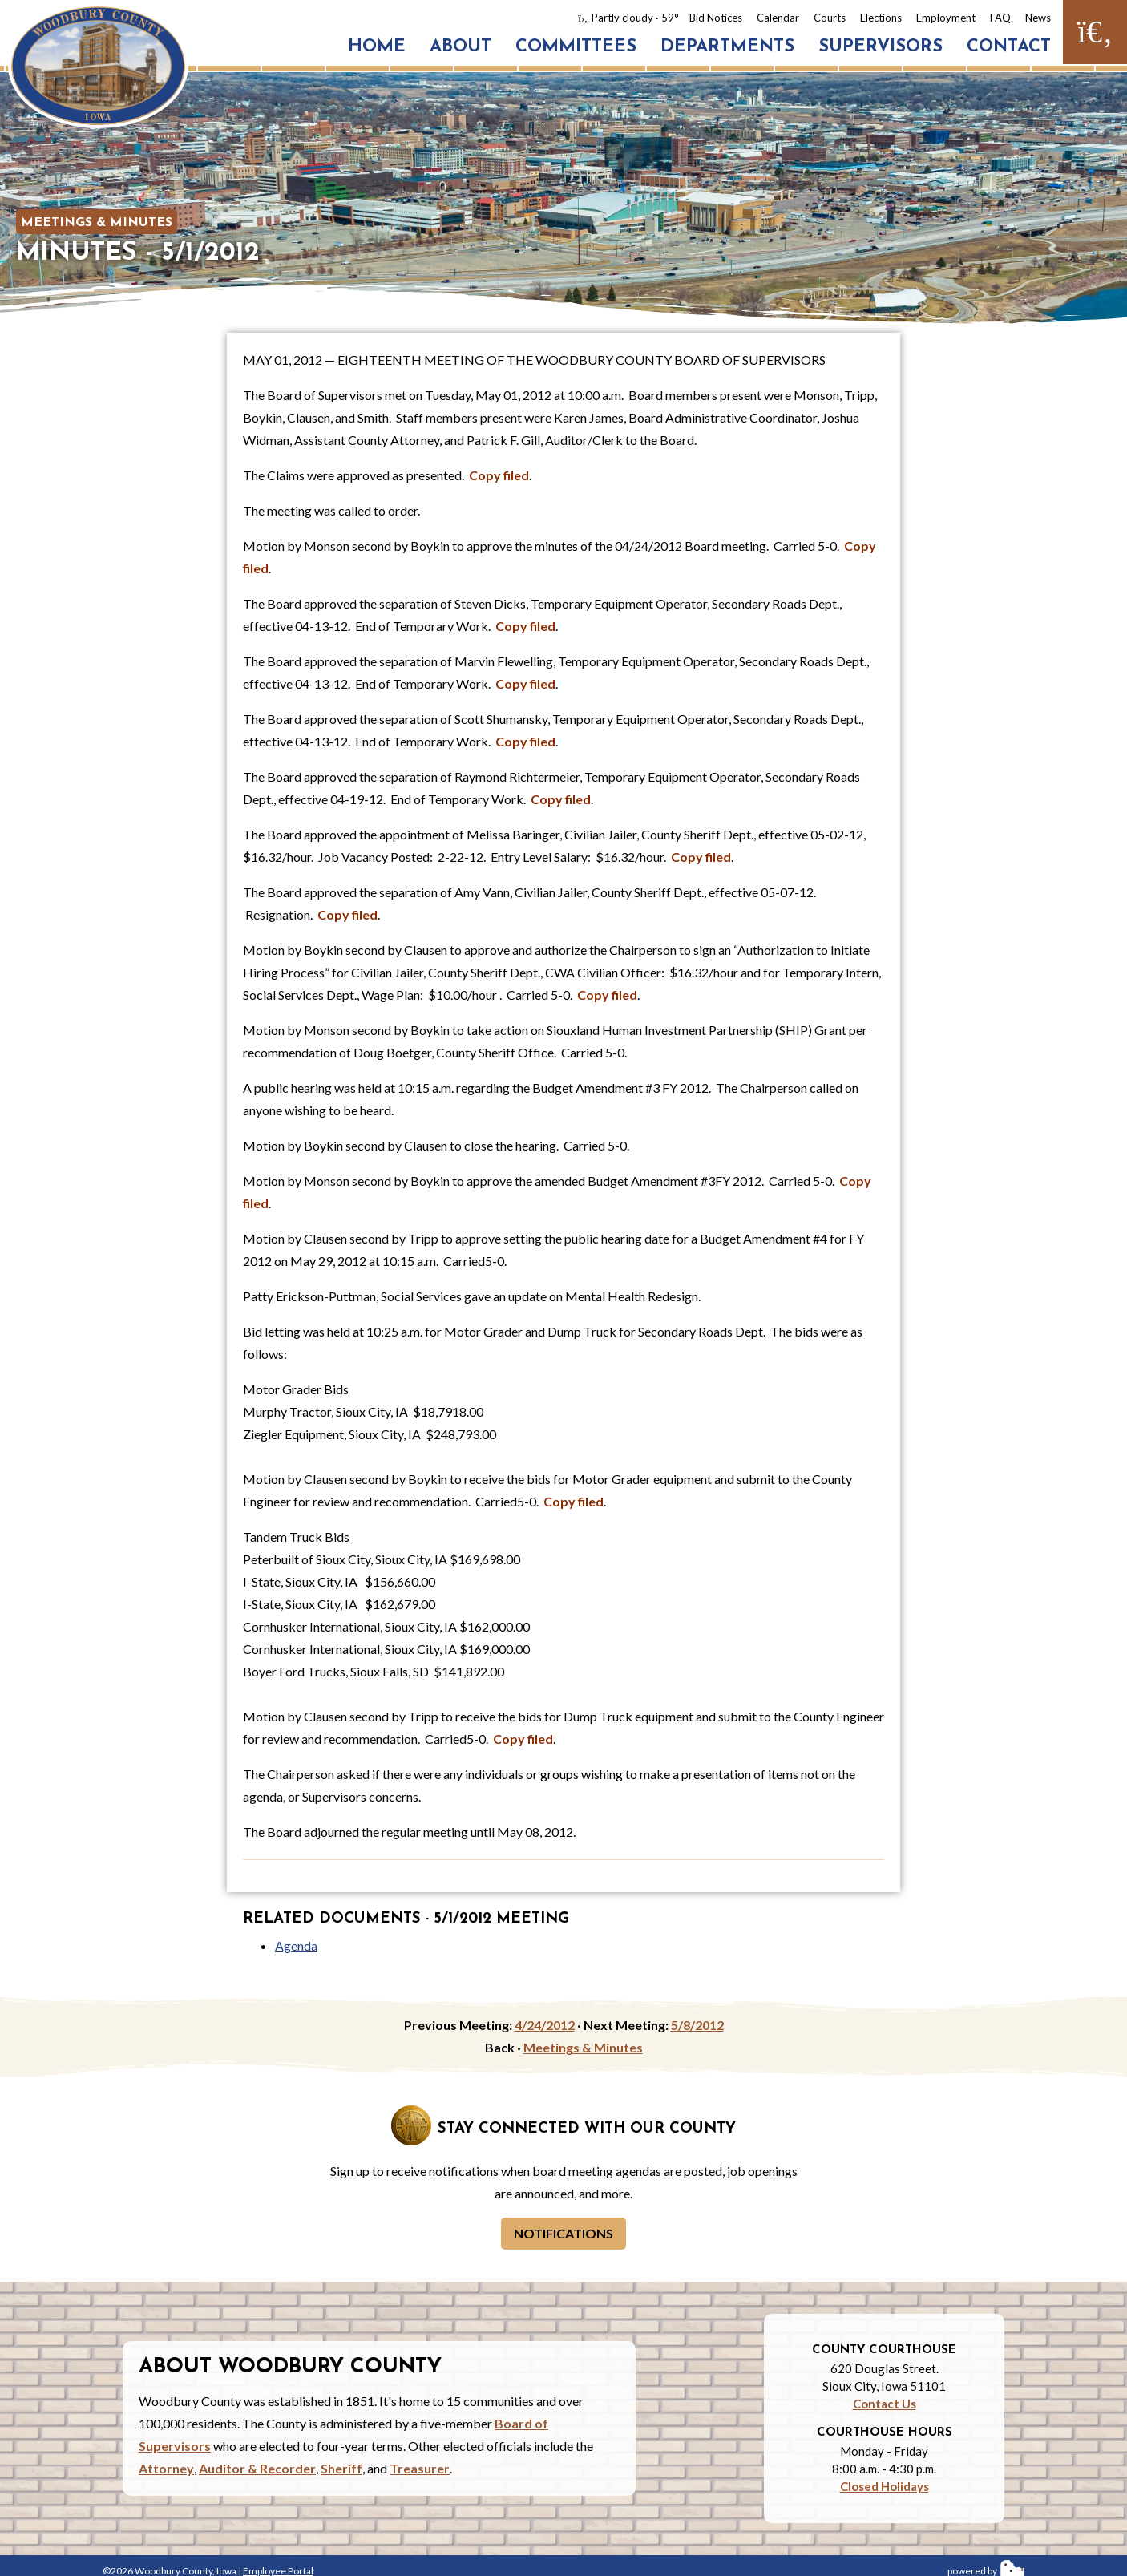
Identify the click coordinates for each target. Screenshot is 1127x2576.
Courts (830, 17)
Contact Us (884, 2403)
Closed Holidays (884, 2486)
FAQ (1000, 17)
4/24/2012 (545, 2024)
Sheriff (341, 2468)
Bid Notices (715, 17)
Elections (881, 17)
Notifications (563, 2233)
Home (377, 47)
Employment (946, 17)
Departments (727, 47)
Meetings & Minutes (96, 222)
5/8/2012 (697, 2024)
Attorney (166, 2468)
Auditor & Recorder (257, 2468)
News (1038, 17)
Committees (575, 47)
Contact (1009, 47)
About (460, 47)
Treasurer (420, 2468)
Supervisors (880, 47)
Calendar (778, 17)
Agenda (296, 1945)
